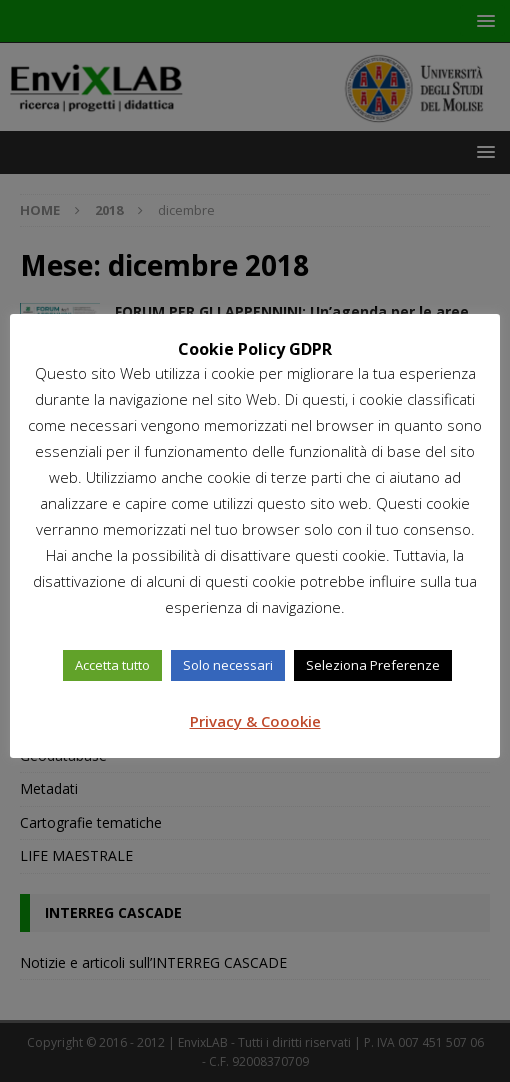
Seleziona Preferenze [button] (373, 665)
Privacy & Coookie (255, 721)
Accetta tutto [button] (112, 665)
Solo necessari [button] (228, 665)
